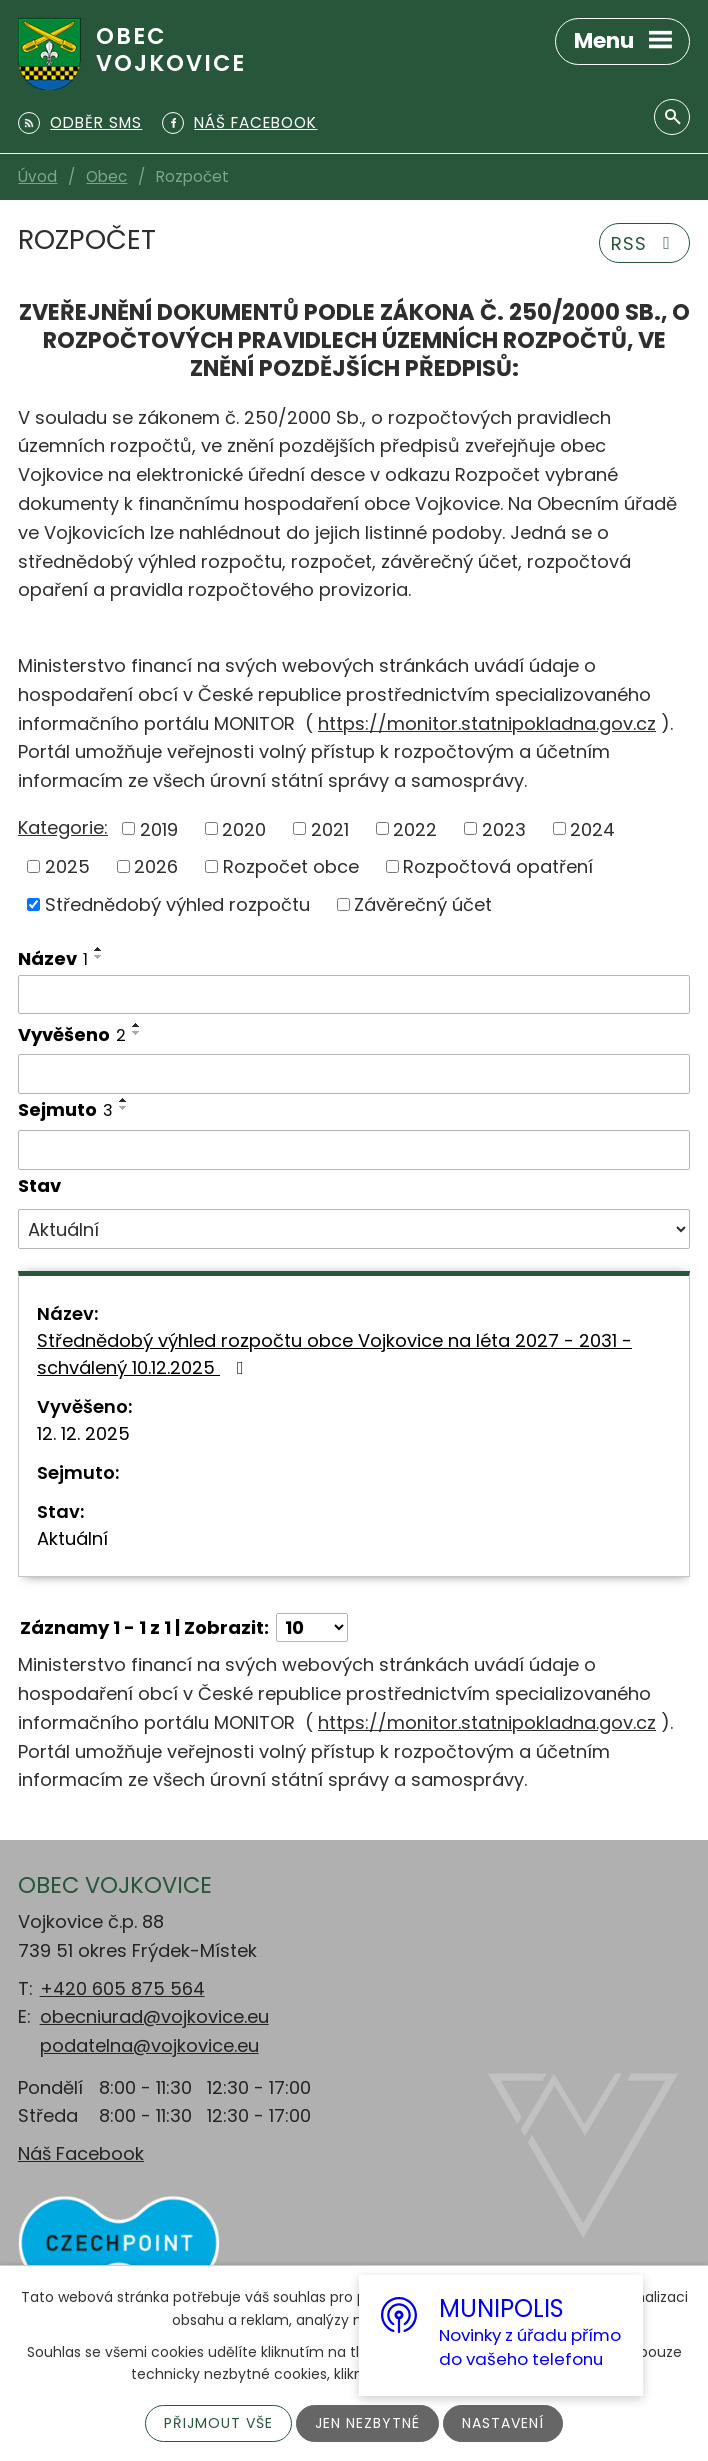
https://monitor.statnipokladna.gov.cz (487, 723)
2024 (592, 828)
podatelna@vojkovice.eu (149, 2045)
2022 (415, 828)
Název (53, 958)
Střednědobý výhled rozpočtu (177, 904)
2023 (504, 828)
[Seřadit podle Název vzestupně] (99, 949)
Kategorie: (63, 827)
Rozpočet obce (291, 866)
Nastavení (503, 2423)
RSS (645, 243)
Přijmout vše (218, 2423)
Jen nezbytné (367, 2423)
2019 (159, 828)
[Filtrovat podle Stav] (354, 1229)
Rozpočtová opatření (498, 866)
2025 (67, 866)
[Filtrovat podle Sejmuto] (354, 1150)
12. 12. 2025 (83, 1433)
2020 (244, 828)
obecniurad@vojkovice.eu (154, 2016)
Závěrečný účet (423, 904)
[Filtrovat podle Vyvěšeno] (354, 1074)
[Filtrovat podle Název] (354, 995)
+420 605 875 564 (122, 1988)
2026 (156, 866)
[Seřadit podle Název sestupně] (99, 957)
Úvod (37, 176)
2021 (330, 828)
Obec (106, 176)
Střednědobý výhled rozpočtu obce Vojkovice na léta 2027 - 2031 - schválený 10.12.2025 (334, 1354)
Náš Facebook (81, 2153)
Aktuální (72, 1538)
